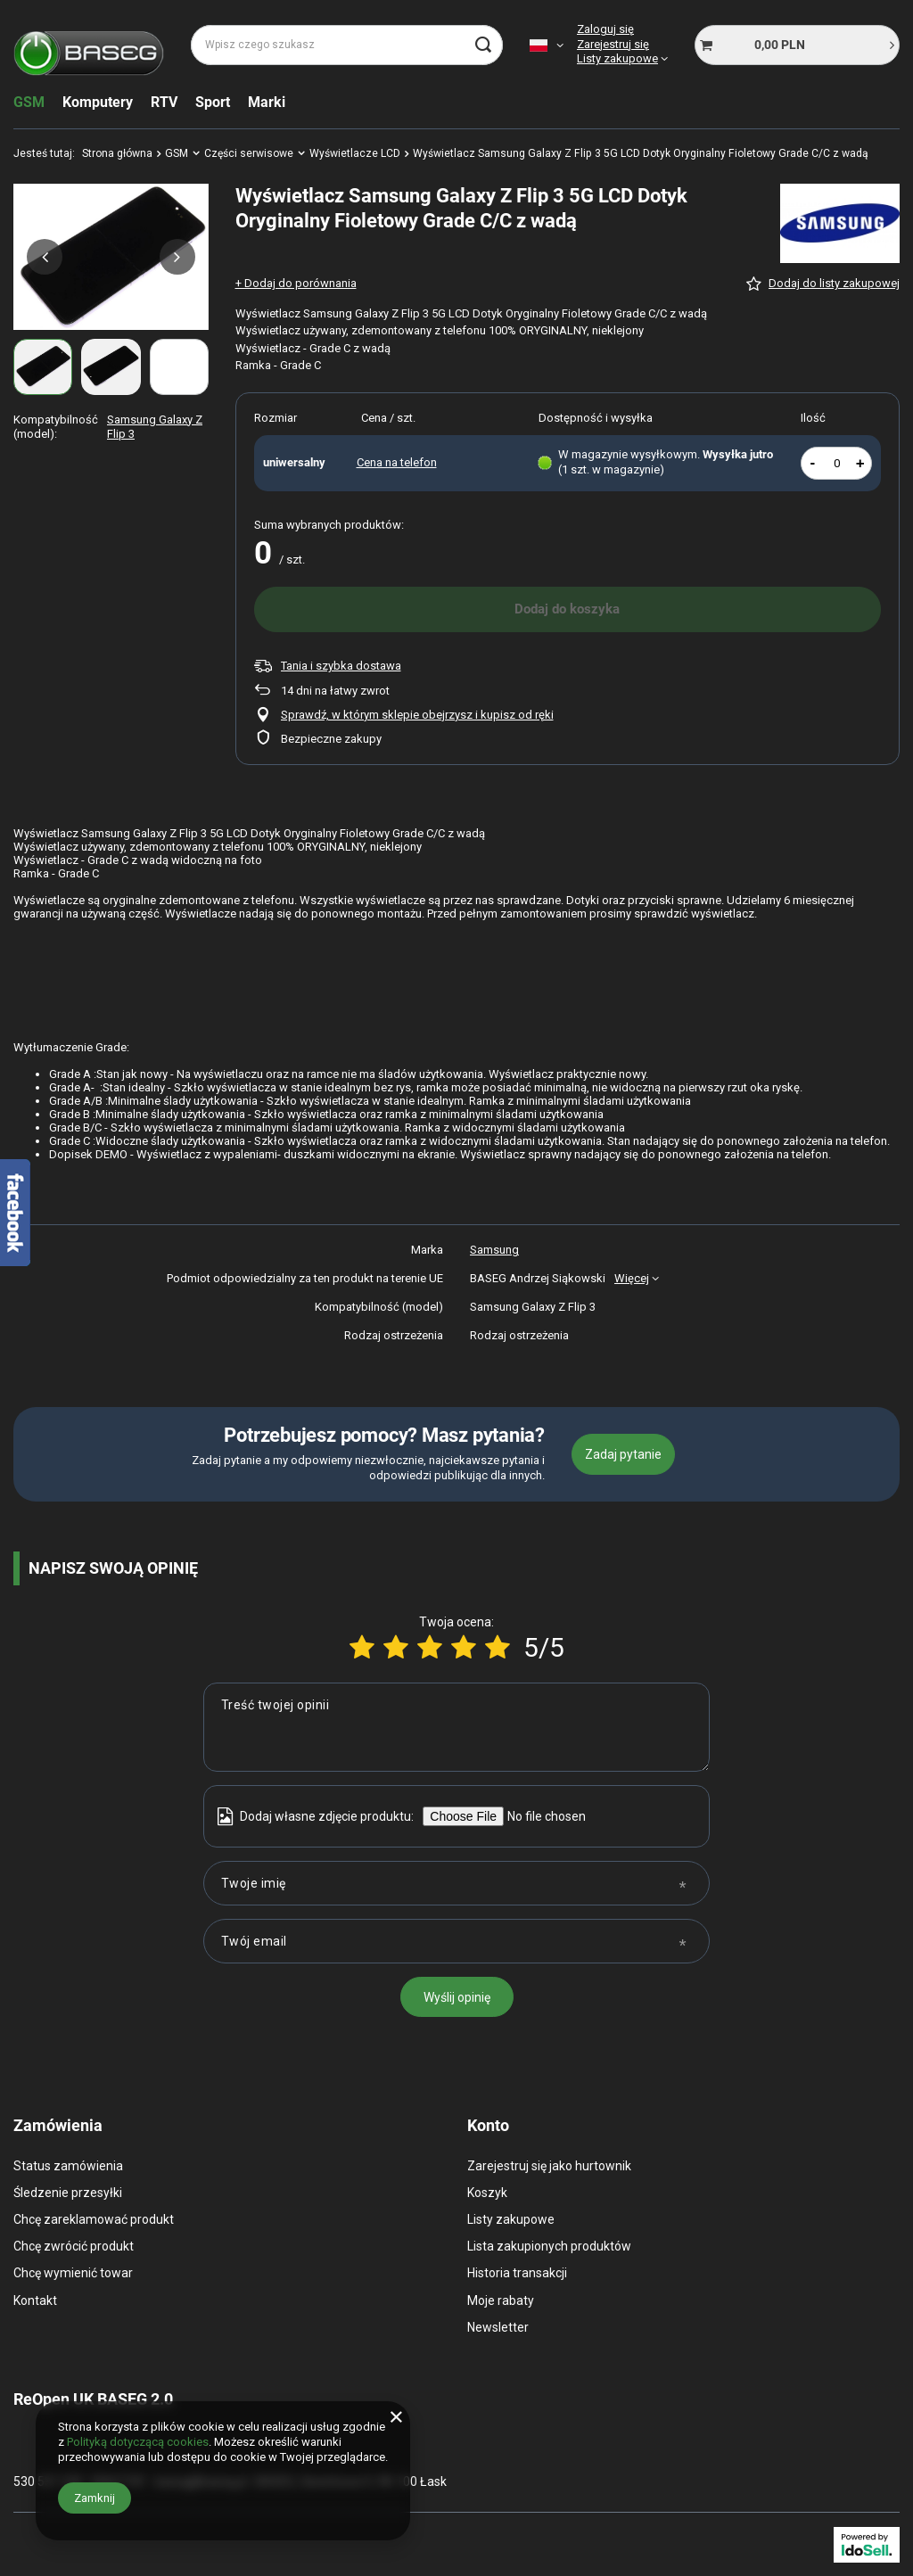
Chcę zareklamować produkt (93, 2219)
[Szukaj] (483, 45)
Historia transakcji (517, 2273)
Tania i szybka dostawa (341, 665)
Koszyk (487, 2192)
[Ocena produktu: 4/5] (463, 1647)
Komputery (97, 102)
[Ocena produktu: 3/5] (429, 1647)
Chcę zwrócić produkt (73, 2246)
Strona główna (117, 153)
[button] (44, 257)
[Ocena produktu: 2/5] (395, 1647)
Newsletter (498, 2327)
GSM (29, 102)
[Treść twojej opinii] (456, 1727)
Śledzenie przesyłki (67, 2192)
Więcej (631, 1278)
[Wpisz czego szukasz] (347, 45)
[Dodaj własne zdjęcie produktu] (544, 1816)
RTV (164, 102)
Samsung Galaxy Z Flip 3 (154, 427)
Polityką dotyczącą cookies (138, 2441)
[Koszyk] (797, 45)
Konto (488, 2125)
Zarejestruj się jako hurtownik (549, 2166)
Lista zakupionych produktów (549, 2246)
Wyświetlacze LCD (354, 153)
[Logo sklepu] (88, 45)
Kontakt (35, 2299)
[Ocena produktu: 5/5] (497, 1647)
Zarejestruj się (613, 44)
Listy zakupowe (617, 58)
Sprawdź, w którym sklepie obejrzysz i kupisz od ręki (417, 714)
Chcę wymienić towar (73, 2273)
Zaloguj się (605, 29)
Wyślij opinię (457, 1997)
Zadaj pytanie (623, 1454)
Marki (266, 102)
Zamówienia (58, 2125)
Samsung (494, 1249)
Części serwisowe (248, 153)
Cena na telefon (397, 462)
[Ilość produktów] (837, 463)
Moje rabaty (500, 2299)
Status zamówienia (68, 2166)
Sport (212, 102)
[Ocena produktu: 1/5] (362, 1647)
